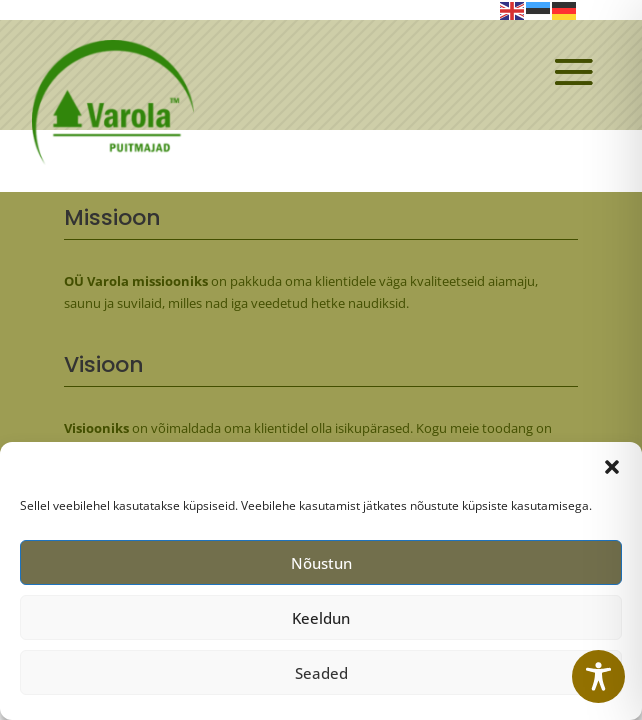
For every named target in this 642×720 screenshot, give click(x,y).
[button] (612, 473)
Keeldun (321, 623)
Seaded (321, 678)
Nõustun (321, 568)
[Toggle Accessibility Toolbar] (598, 676)
